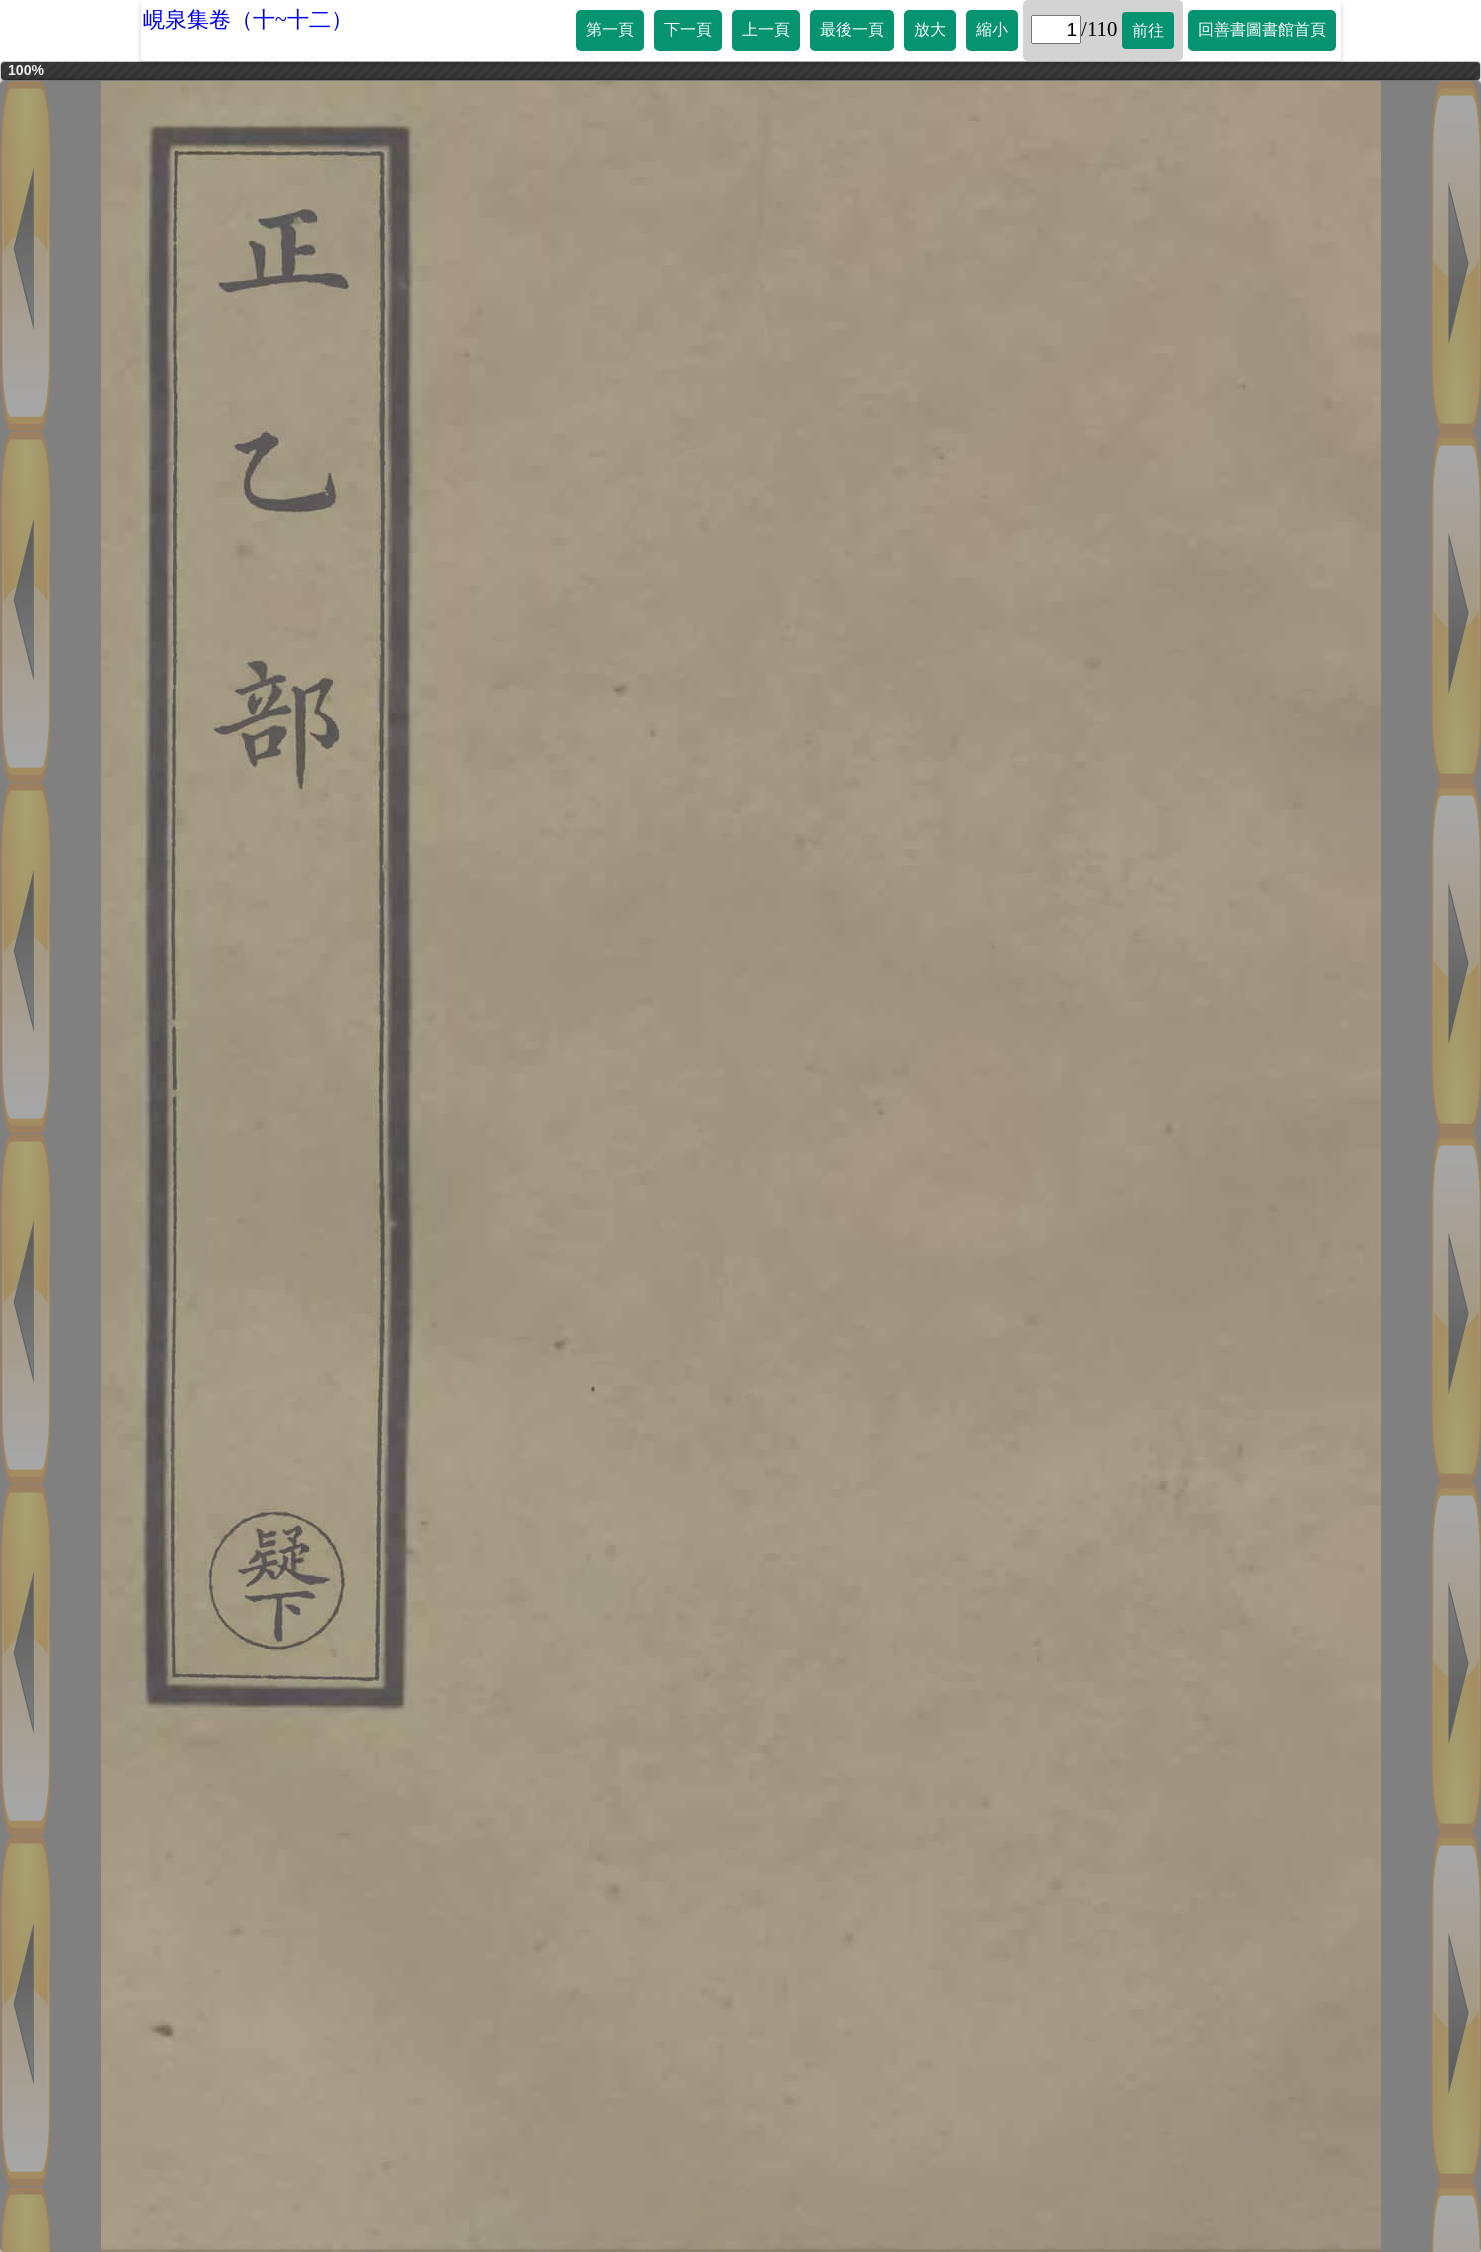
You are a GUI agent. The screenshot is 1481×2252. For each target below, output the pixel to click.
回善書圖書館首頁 (1262, 29)
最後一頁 (852, 29)
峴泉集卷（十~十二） (248, 19)
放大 (930, 29)
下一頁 (688, 29)
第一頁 (610, 29)
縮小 (992, 29)
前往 (1148, 30)
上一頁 (766, 29)
